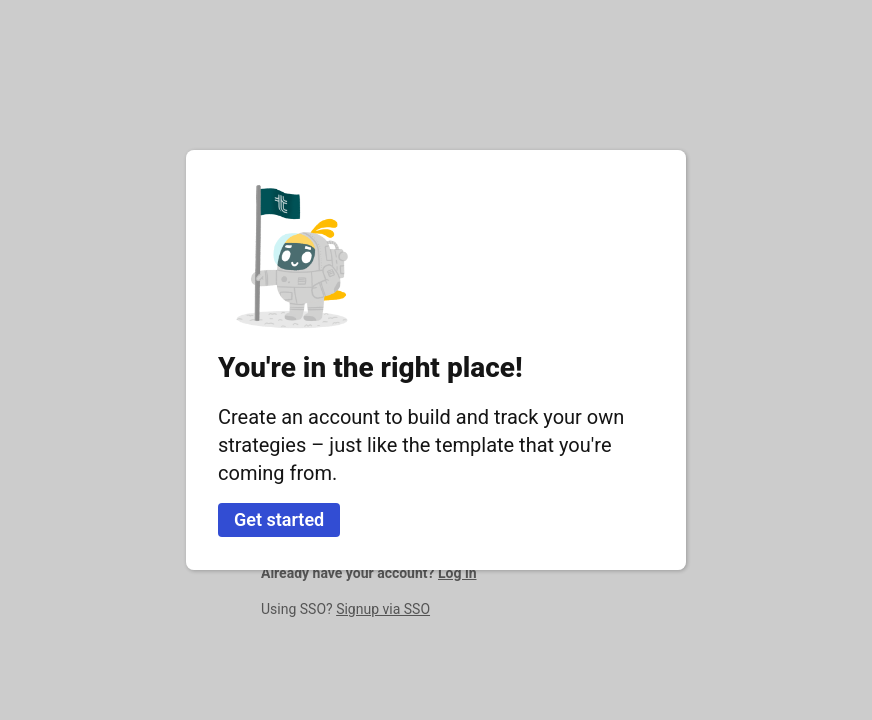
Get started (279, 519)
